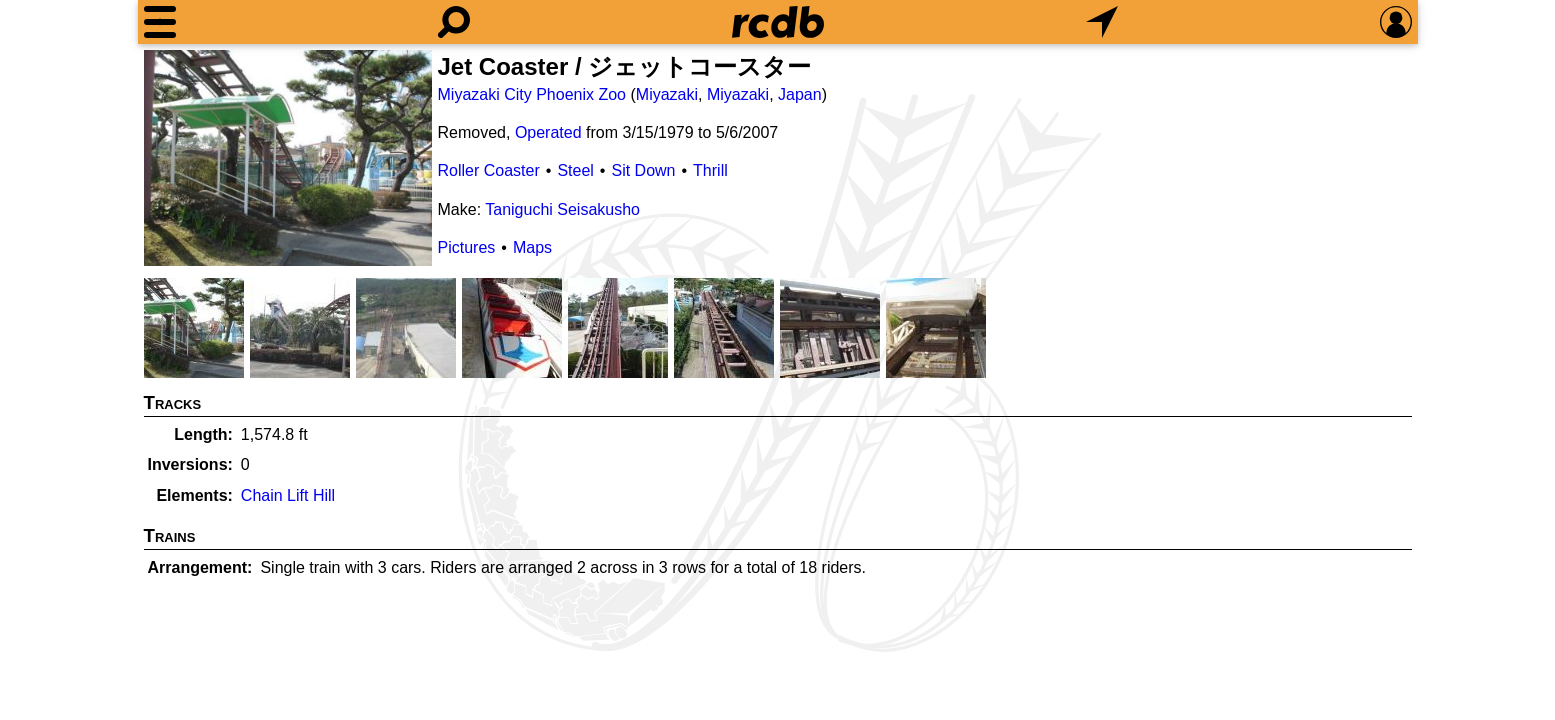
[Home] (778, 22)
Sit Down (643, 170)
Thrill (710, 170)
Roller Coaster (489, 170)
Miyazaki (667, 94)
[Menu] (160, 22)
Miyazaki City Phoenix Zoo (532, 94)
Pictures (467, 247)
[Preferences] (1396, 22)
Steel (575, 170)
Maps (532, 247)
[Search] (454, 22)
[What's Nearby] (1102, 22)
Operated (548, 132)
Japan (800, 94)
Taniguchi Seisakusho (562, 209)
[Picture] (288, 158)
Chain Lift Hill (288, 495)
